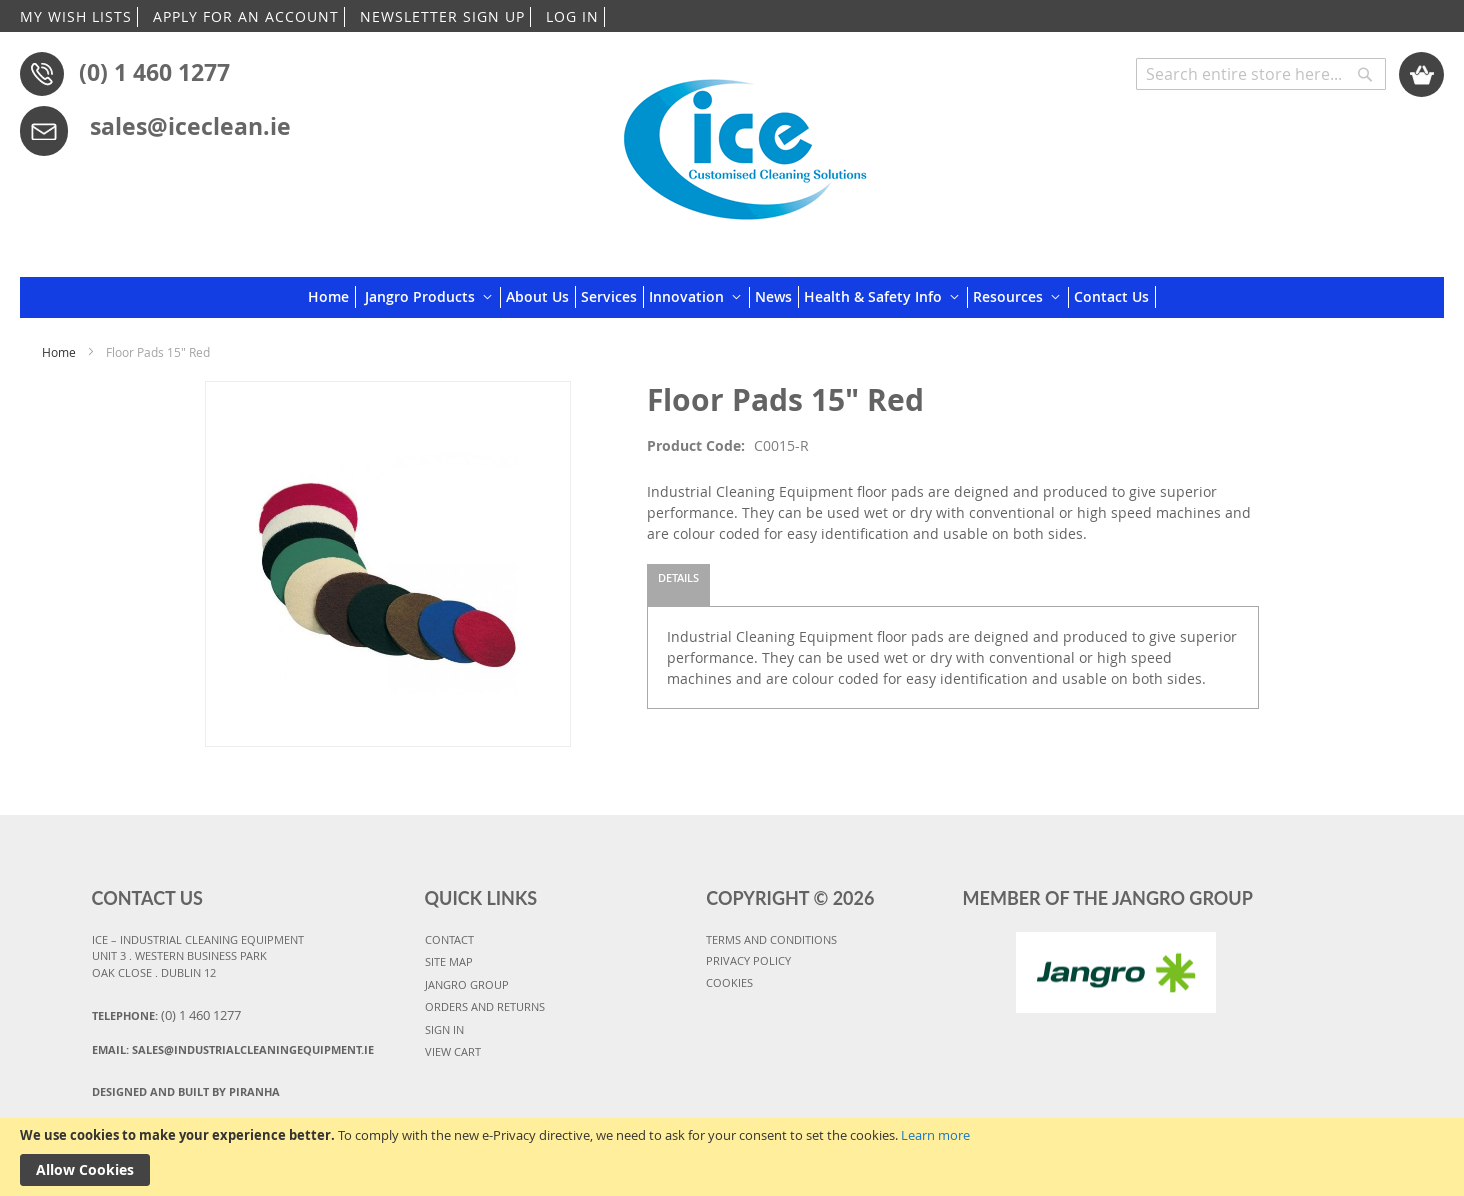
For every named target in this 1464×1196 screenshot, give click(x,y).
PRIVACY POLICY (748, 960)
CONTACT (449, 939)
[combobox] (1261, 74)
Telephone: (166, 1015)
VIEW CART (453, 1051)
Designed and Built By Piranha (186, 1091)
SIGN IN (444, 1029)
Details (678, 577)
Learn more (935, 1135)
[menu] (732, 297)
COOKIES (729, 982)
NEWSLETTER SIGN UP (442, 16)
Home (59, 352)
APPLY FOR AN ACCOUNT (246, 16)
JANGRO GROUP (467, 984)
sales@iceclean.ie (190, 126)
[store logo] (745, 142)
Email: (233, 1049)
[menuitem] (332, 297)
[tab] (678, 585)
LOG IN (572, 16)
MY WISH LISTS (76, 16)
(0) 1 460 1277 (154, 72)
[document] (732, 1157)
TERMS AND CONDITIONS (771, 939)
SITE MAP (449, 961)
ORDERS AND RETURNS (485, 1006)
